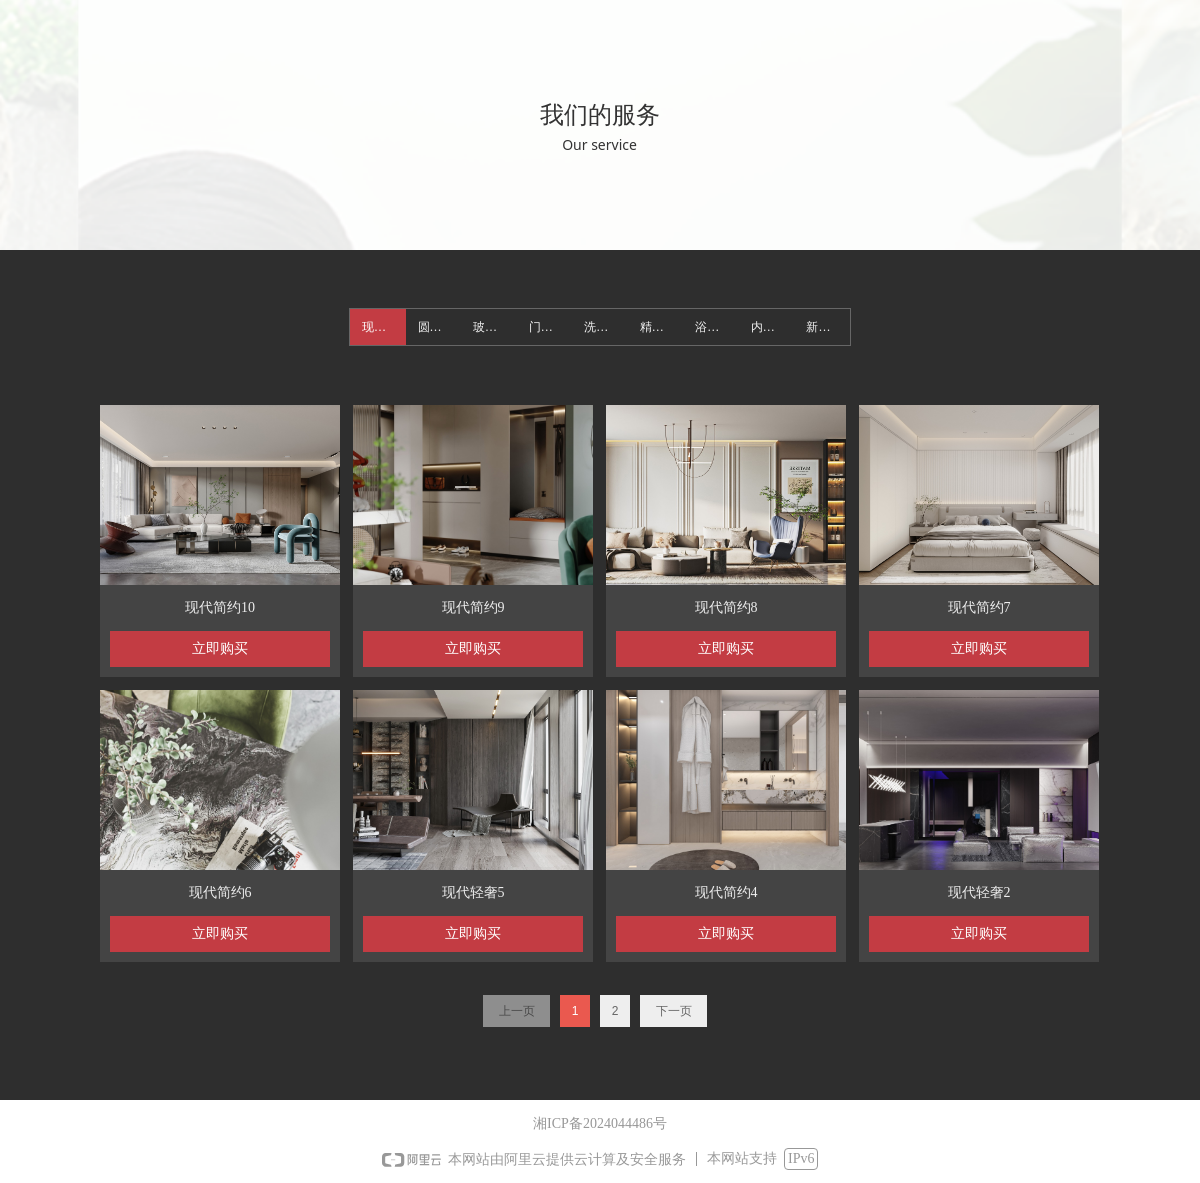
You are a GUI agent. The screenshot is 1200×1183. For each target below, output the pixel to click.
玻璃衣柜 (495, 327)
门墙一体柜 (551, 327)
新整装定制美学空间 (828, 327)
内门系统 (773, 327)
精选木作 (662, 327)
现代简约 (384, 327)
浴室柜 (713, 327)
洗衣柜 (602, 327)
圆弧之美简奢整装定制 (440, 327)
